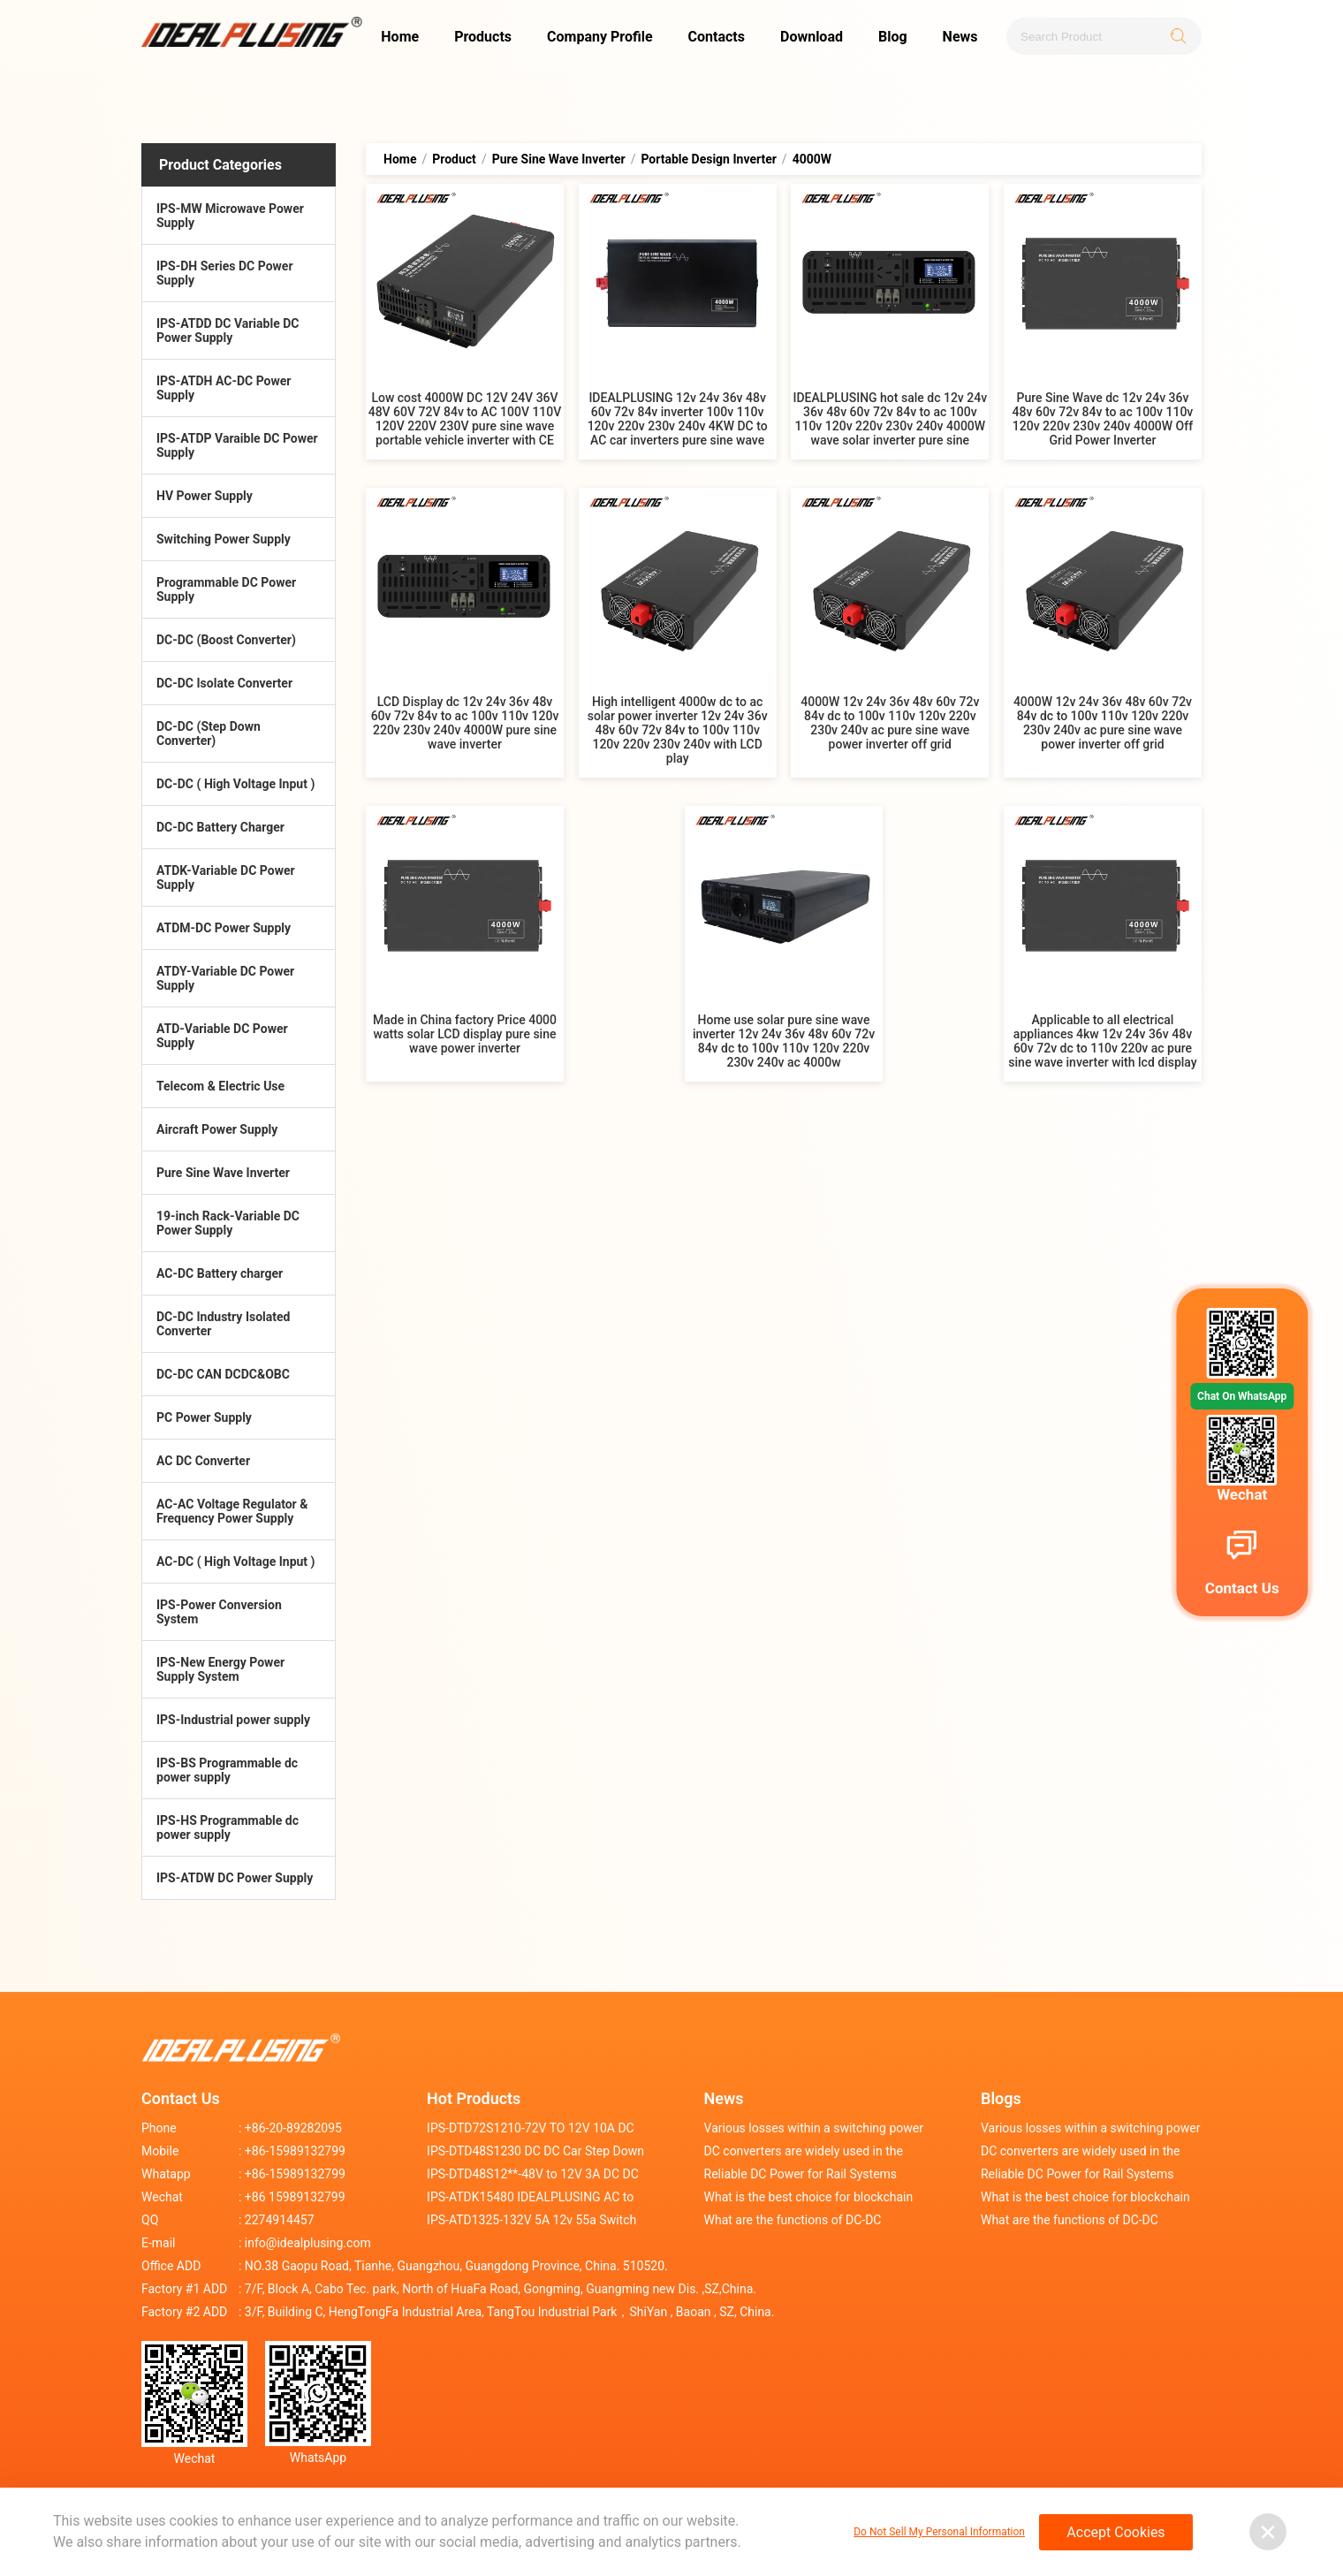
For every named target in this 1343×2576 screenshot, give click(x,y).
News (960, 36)
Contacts (716, 36)
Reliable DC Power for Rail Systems (801, 2174)
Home (400, 36)
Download (811, 36)
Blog (892, 36)
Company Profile (600, 36)
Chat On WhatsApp (1241, 1396)
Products (483, 36)
